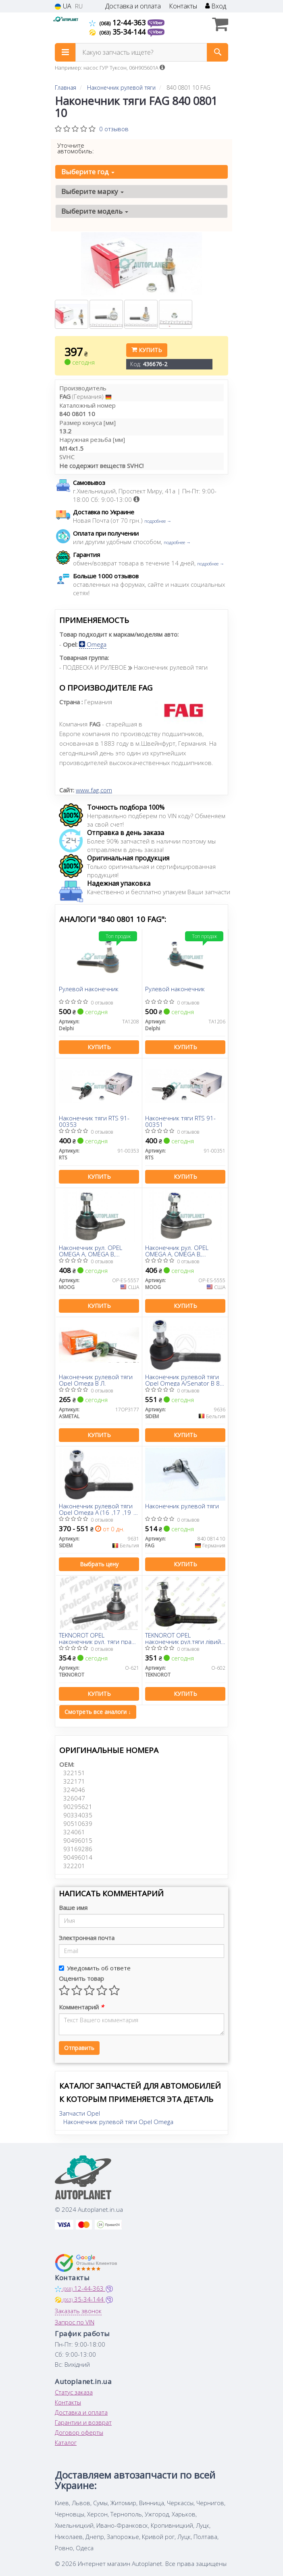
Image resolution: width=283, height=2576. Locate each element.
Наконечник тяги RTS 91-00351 (180, 1121)
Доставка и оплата (133, 6)
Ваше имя (73, 1908)
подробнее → (157, 521)
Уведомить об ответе (95, 1968)
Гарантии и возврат (83, 2422)
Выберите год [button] (87, 171)
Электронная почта (86, 1938)
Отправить (79, 2048)
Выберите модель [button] (94, 211)
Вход (215, 6)
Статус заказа (74, 2392)
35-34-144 (118, 32)
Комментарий (81, 2007)
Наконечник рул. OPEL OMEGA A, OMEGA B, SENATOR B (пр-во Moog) (93, 1250)
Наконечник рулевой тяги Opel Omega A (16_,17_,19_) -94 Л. (97, 1509)
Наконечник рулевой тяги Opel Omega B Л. (96, 1380)
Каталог (66, 2442)
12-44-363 (118, 22)
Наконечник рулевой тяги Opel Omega (118, 2122)
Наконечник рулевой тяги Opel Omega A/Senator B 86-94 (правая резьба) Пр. (185, 1380)
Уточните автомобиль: (75, 148)
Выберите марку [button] (92, 191)
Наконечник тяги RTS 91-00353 (94, 1121)
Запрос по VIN (74, 2322)
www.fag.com (94, 790)
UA (63, 6)
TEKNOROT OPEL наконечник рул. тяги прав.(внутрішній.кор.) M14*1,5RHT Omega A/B (98, 1638)
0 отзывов (114, 129)
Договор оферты (79, 2432)
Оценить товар (81, 1978)
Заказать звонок (78, 2311)
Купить (146, 350)
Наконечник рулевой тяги (182, 1506)
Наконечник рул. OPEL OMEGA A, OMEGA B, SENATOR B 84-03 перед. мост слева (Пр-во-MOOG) (182, 1250)
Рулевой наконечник (89, 989)
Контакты (183, 6)
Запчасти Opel (79, 2113)
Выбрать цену (99, 1564)
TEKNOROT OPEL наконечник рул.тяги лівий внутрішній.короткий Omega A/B (183, 1638)
